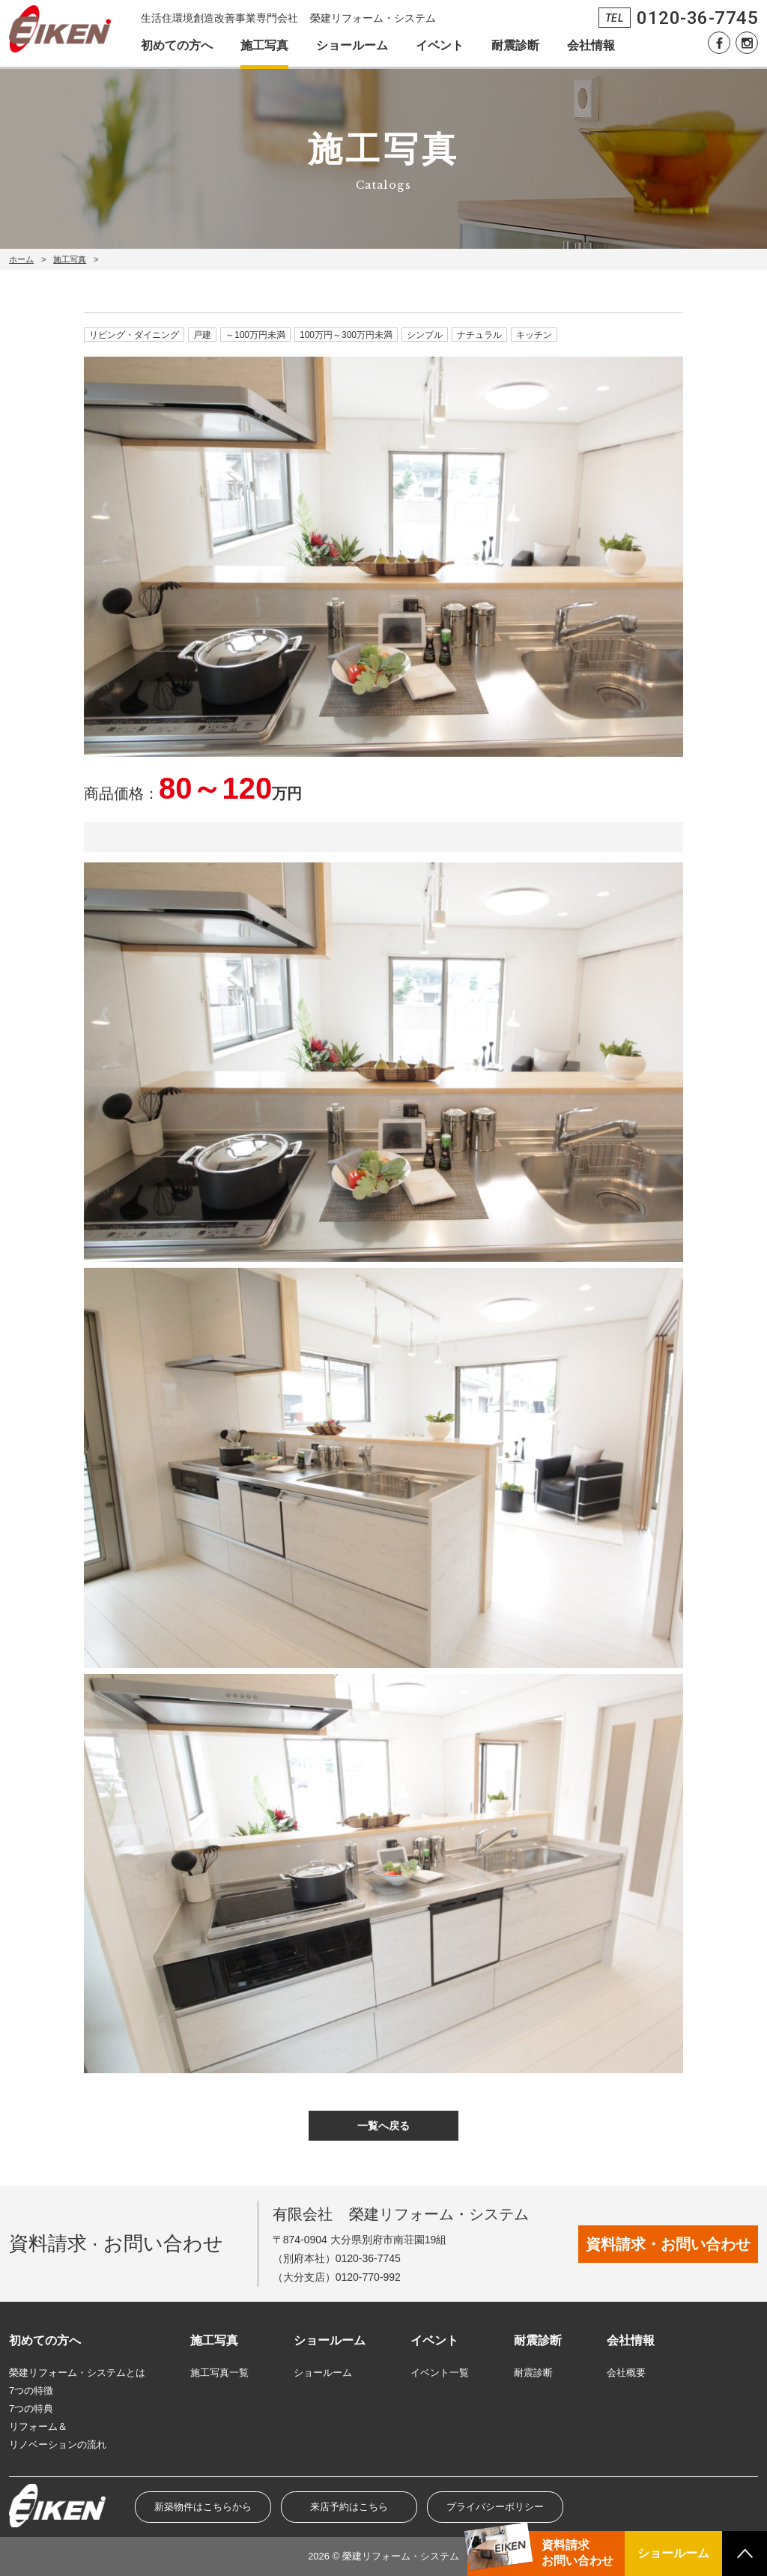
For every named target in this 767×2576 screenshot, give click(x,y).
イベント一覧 (439, 2372)
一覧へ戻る (383, 2126)
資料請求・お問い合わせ (668, 2244)
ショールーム (352, 45)
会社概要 (626, 2372)
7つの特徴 (31, 2390)
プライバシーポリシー (495, 2506)
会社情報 (591, 45)
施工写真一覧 (219, 2372)
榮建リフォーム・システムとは (77, 2372)
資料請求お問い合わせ (577, 2553)
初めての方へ (177, 45)
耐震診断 (515, 45)
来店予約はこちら (349, 2506)
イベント (440, 45)
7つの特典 (31, 2408)
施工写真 (264, 45)
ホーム (21, 259)
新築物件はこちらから (203, 2506)
